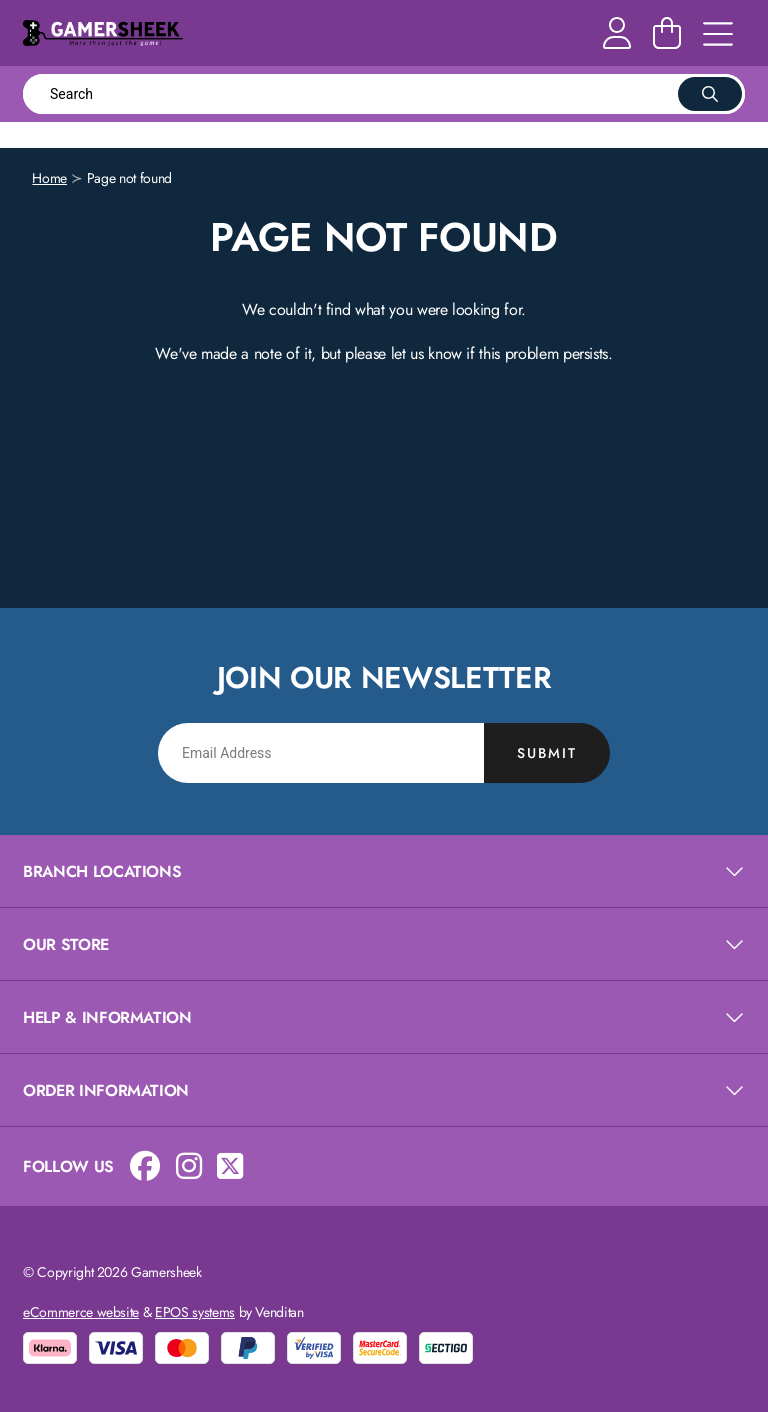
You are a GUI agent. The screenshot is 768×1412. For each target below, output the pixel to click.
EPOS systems (195, 1312)
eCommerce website (81, 1312)
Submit (547, 753)
